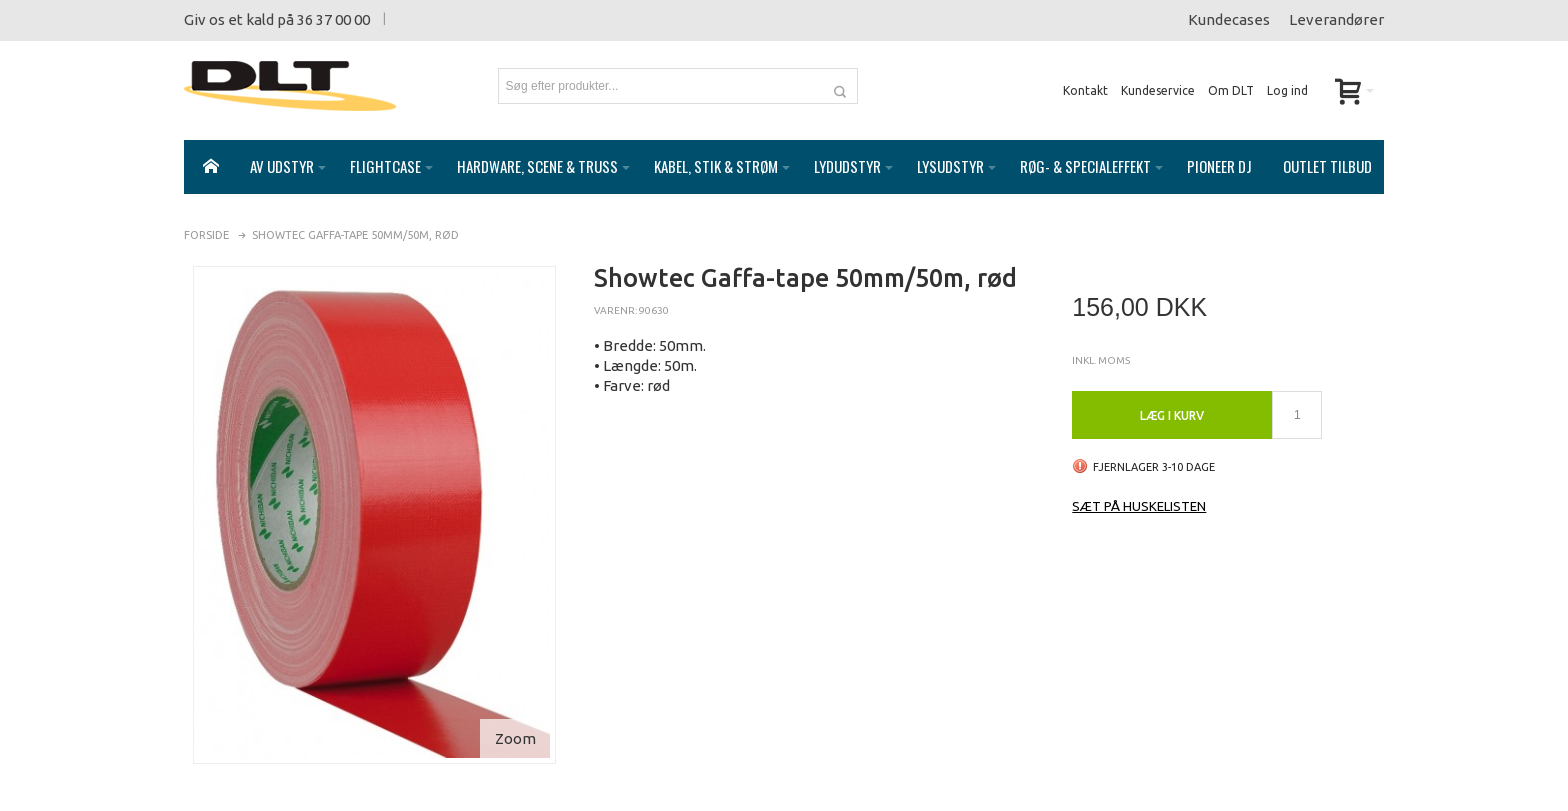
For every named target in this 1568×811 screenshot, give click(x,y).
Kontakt (1085, 90)
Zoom (515, 718)
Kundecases (1229, 19)
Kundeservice (1158, 90)
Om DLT (1231, 90)
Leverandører (1336, 19)
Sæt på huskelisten (1139, 486)
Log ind (1287, 90)
